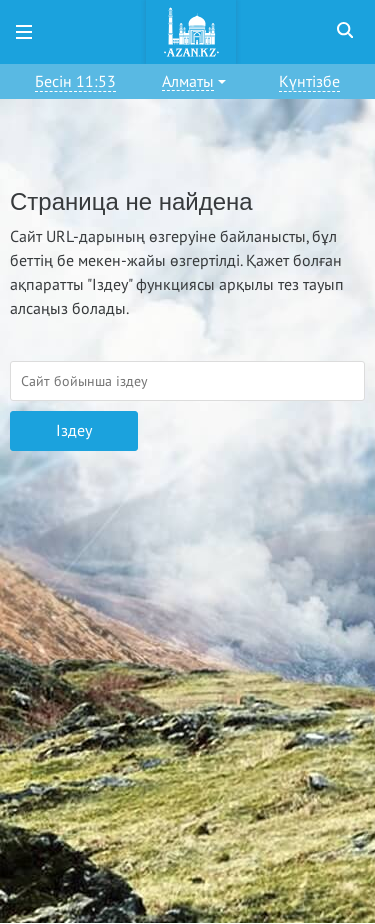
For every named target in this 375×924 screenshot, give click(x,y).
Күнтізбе (309, 82)
